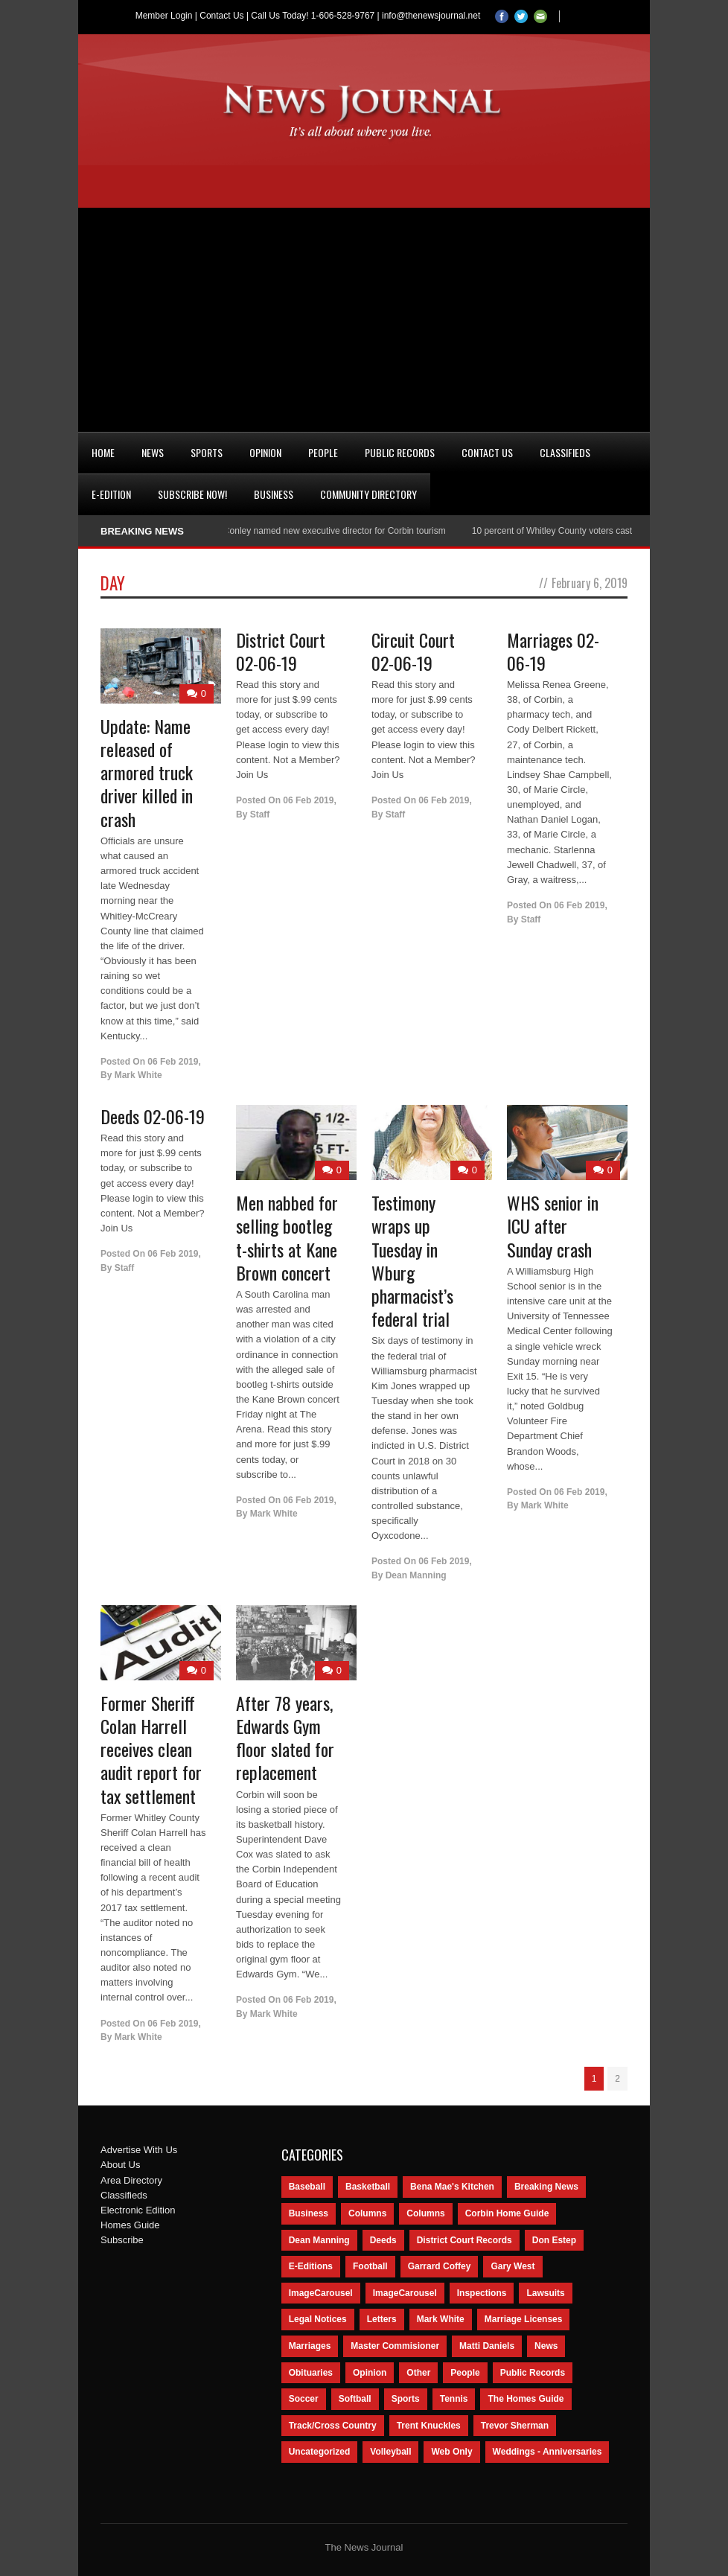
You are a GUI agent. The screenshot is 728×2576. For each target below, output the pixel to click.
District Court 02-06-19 (280, 651)
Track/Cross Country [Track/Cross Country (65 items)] (333, 2425)
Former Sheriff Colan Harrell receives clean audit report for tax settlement (151, 1749)
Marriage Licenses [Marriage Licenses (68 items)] (524, 2319)
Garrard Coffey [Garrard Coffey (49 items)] (439, 2266)
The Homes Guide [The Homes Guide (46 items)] (525, 2399)
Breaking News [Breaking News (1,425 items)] (546, 2186)
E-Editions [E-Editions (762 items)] (311, 2266)
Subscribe (122, 2239)
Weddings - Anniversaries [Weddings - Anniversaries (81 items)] (547, 2451)
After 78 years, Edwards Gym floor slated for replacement (285, 1737)
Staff (260, 814)
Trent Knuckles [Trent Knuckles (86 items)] (429, 2425)
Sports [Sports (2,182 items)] (406, 2399)
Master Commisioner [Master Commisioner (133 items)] (395, 2346)
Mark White (138, 1075)
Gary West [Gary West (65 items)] (512, 2266)
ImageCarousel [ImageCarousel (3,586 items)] (321, 2293)
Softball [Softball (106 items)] (355, 2399)
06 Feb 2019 (172, 1061)
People (323, 452)
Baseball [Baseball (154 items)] (307, 2186)
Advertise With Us (138, 2149)
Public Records (400, 452)
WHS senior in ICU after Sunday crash (552, 1225)
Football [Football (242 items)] (370, 2266)
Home (103, 452)
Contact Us (221, 15)
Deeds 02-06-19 (152, 1116)
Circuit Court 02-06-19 (413, 651)
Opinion (265, 452)
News (152, 452)
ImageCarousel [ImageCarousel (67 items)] (405, 2293)
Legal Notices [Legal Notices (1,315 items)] (318, 2319)
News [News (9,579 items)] (546, 2346)
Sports (207, 452)
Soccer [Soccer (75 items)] (304, 2399)
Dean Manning (416, 1575)
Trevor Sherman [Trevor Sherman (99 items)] (515, 2425)
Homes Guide (129, 2225)
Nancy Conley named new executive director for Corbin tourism (326, 531)
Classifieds (565, 452)
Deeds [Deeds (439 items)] (383, 2240)
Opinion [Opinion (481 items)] (369, 2373)
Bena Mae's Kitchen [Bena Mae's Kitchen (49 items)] (452, 2186)
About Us (120, 2164)
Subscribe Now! (192, 494)
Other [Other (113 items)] (418, 2373)
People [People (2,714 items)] (464, 2373)
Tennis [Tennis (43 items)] (454, 2399)
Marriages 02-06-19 (553, 651)
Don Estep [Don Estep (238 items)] (554, 2240)
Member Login (164, 15)
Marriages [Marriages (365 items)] (310, 2346)
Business (273, 494)
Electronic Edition (137, 2210)
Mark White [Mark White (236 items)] (440, 2319)
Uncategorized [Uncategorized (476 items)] (320, 2451)
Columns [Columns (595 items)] (367, 2213)
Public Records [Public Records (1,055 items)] (532, 2373)
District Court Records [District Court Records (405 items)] (464, 2240)
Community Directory (368, 494)
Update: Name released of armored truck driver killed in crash (146, 772)
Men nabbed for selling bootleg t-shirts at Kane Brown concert (287, 1237)
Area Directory (131, 2180)
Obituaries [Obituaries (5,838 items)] (311, 2373)
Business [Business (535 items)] (308, 2213)
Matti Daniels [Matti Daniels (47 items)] (486, 2346)
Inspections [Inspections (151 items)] (482, 2293)
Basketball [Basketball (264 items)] (367, 2186)
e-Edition (111, 494)
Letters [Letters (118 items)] (382, 2319)
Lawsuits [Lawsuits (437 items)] (545, 2293)
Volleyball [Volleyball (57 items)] (390, 2451)
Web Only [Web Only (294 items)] (451, 2451)
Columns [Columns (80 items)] (425, 2213)
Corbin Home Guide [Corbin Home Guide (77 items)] (507, 2213)
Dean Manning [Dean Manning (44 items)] (319, 2240)
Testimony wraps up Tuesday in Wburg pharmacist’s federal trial (412, 1260)
